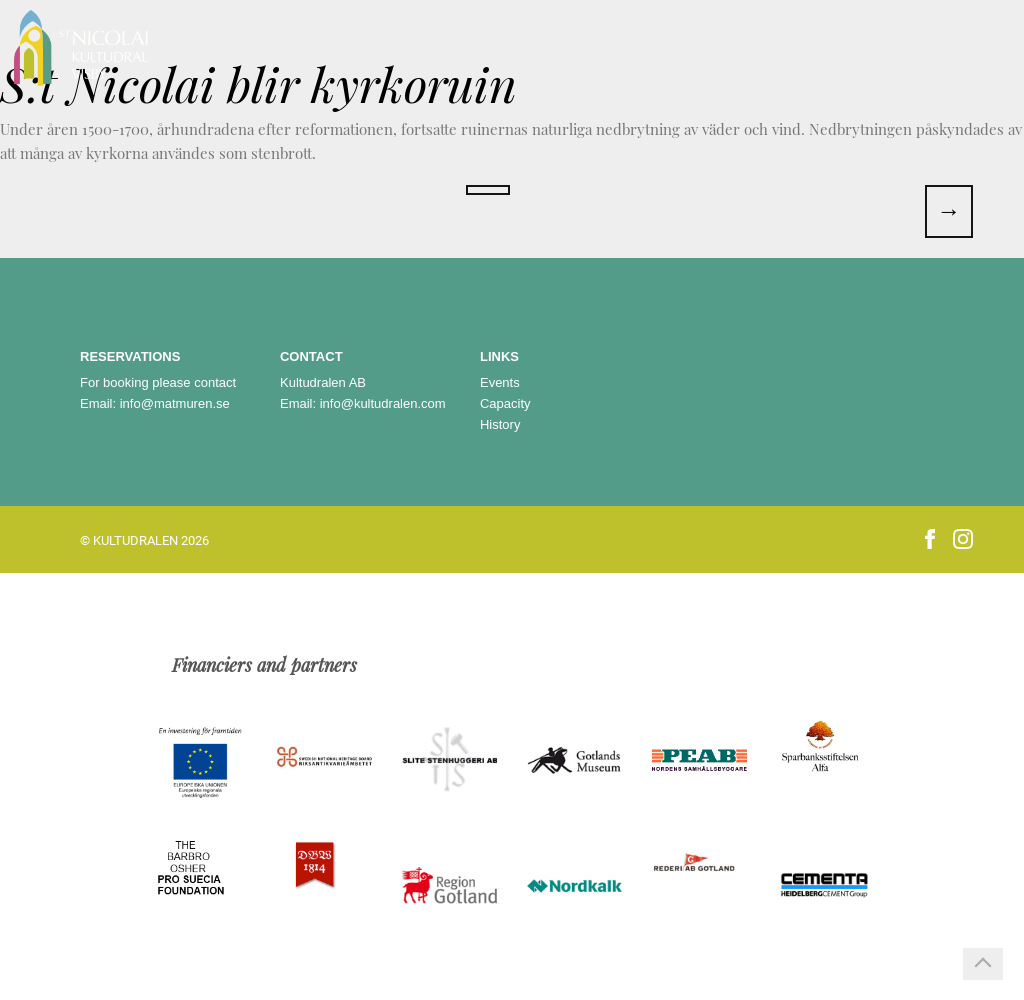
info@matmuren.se (175, 403)
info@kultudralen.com (383, 403)
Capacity (505, 403)
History (500, 424)
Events (500, 382)
